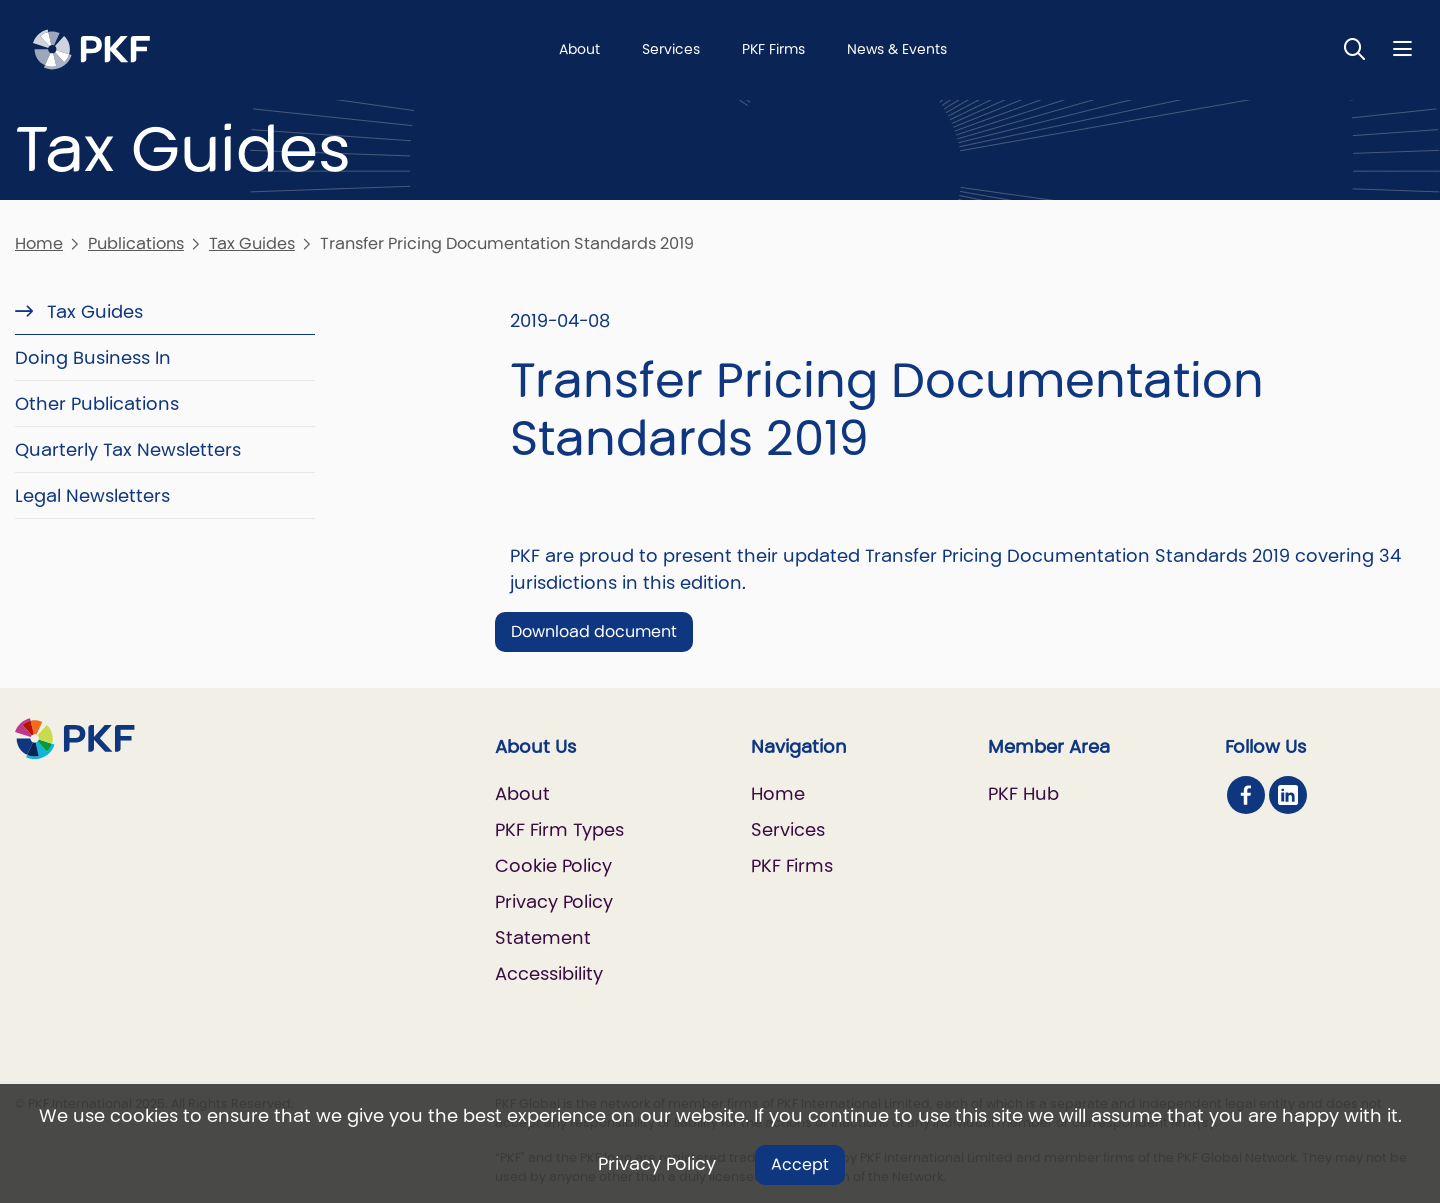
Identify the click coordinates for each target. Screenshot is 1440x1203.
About (579, 49)
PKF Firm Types (559, 829)
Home (39, 243)
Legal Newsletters (92, 495)
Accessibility (549, 973)
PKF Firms (773, 49)
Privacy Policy (657, 1163)
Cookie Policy (553, 865)
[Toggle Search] (1355, 48)
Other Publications (97, 403)
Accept (800, 1164)
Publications (136, 243)
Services (671, 49)
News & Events (897, 49)
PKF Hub (1023, 793)
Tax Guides (252, 243)
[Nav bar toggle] (1402, 48)
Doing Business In (93, 357)
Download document (594, 631)
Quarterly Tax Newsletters (128, 449)
